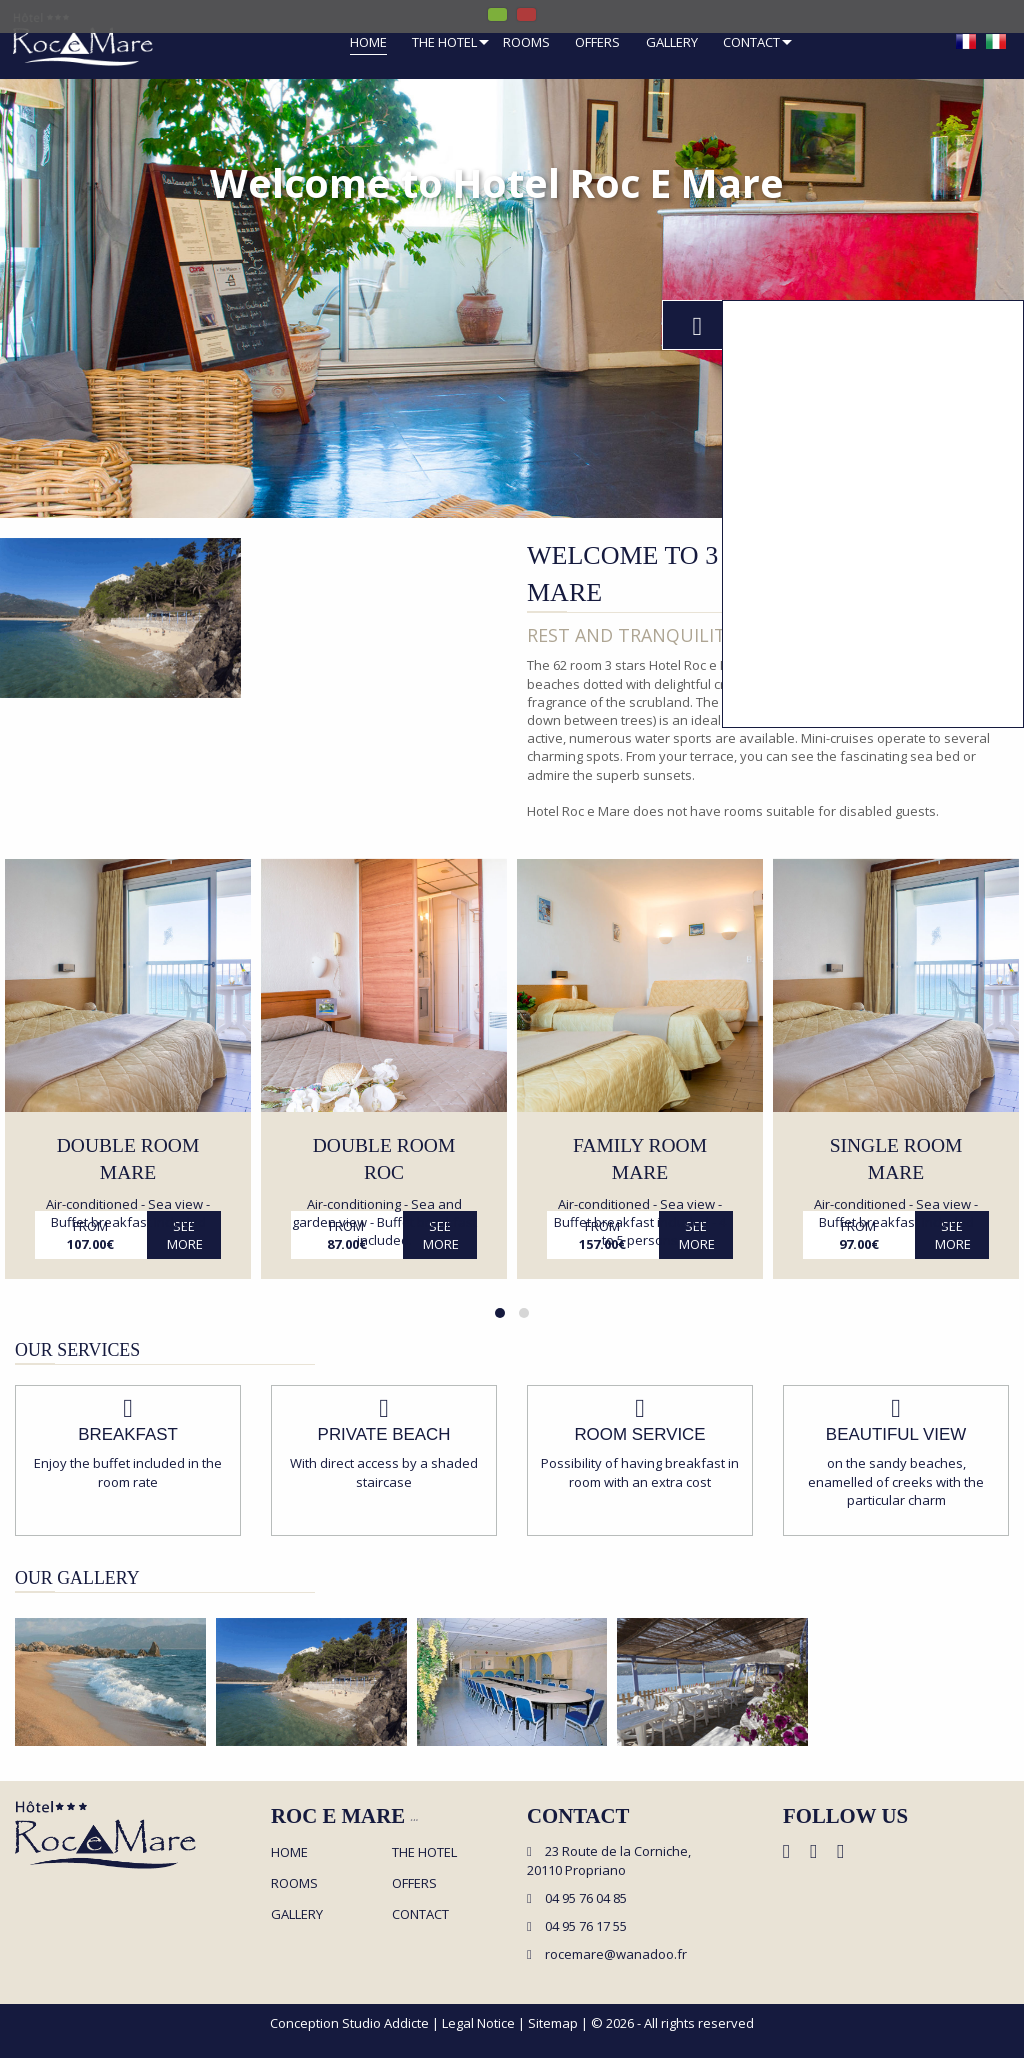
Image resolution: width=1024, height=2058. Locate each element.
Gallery (672, 43)
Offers (597, 43)
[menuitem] (368, 45)
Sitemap (553, 2023)
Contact (751, 43)
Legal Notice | (485, 2023)
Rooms (526, 43)
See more (185, 1235)
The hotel (444, 43)
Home (368, 43)
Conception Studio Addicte (349, 2023)
